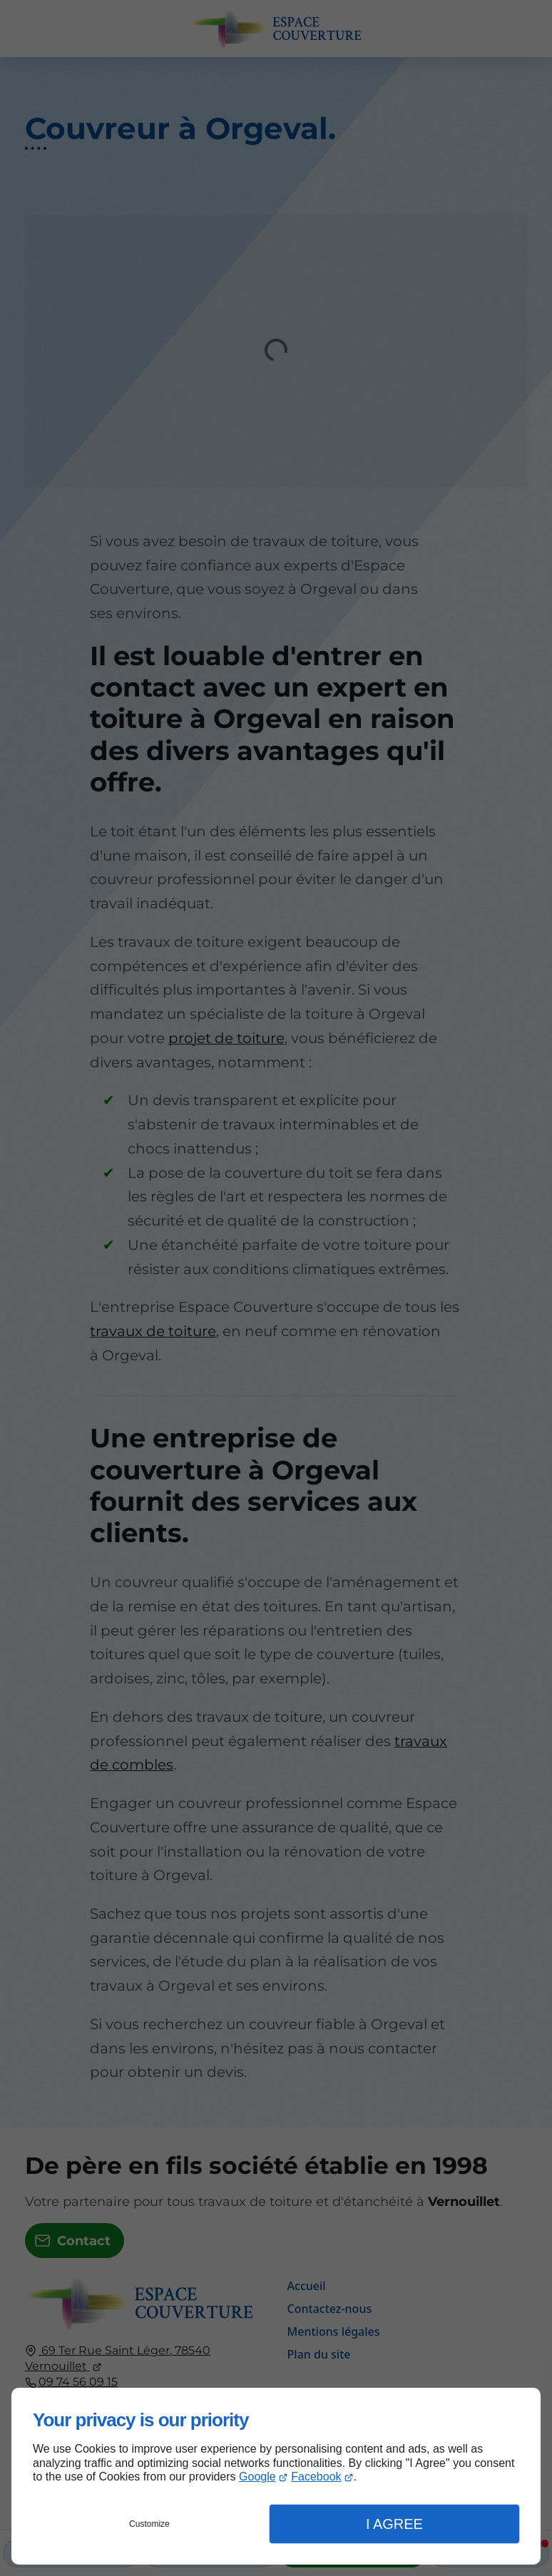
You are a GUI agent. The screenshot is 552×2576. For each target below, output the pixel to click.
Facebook (316, 2476)
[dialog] (276, 2476)
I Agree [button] (394, 2524)
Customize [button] (149, 2524)
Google (257, 2476)
